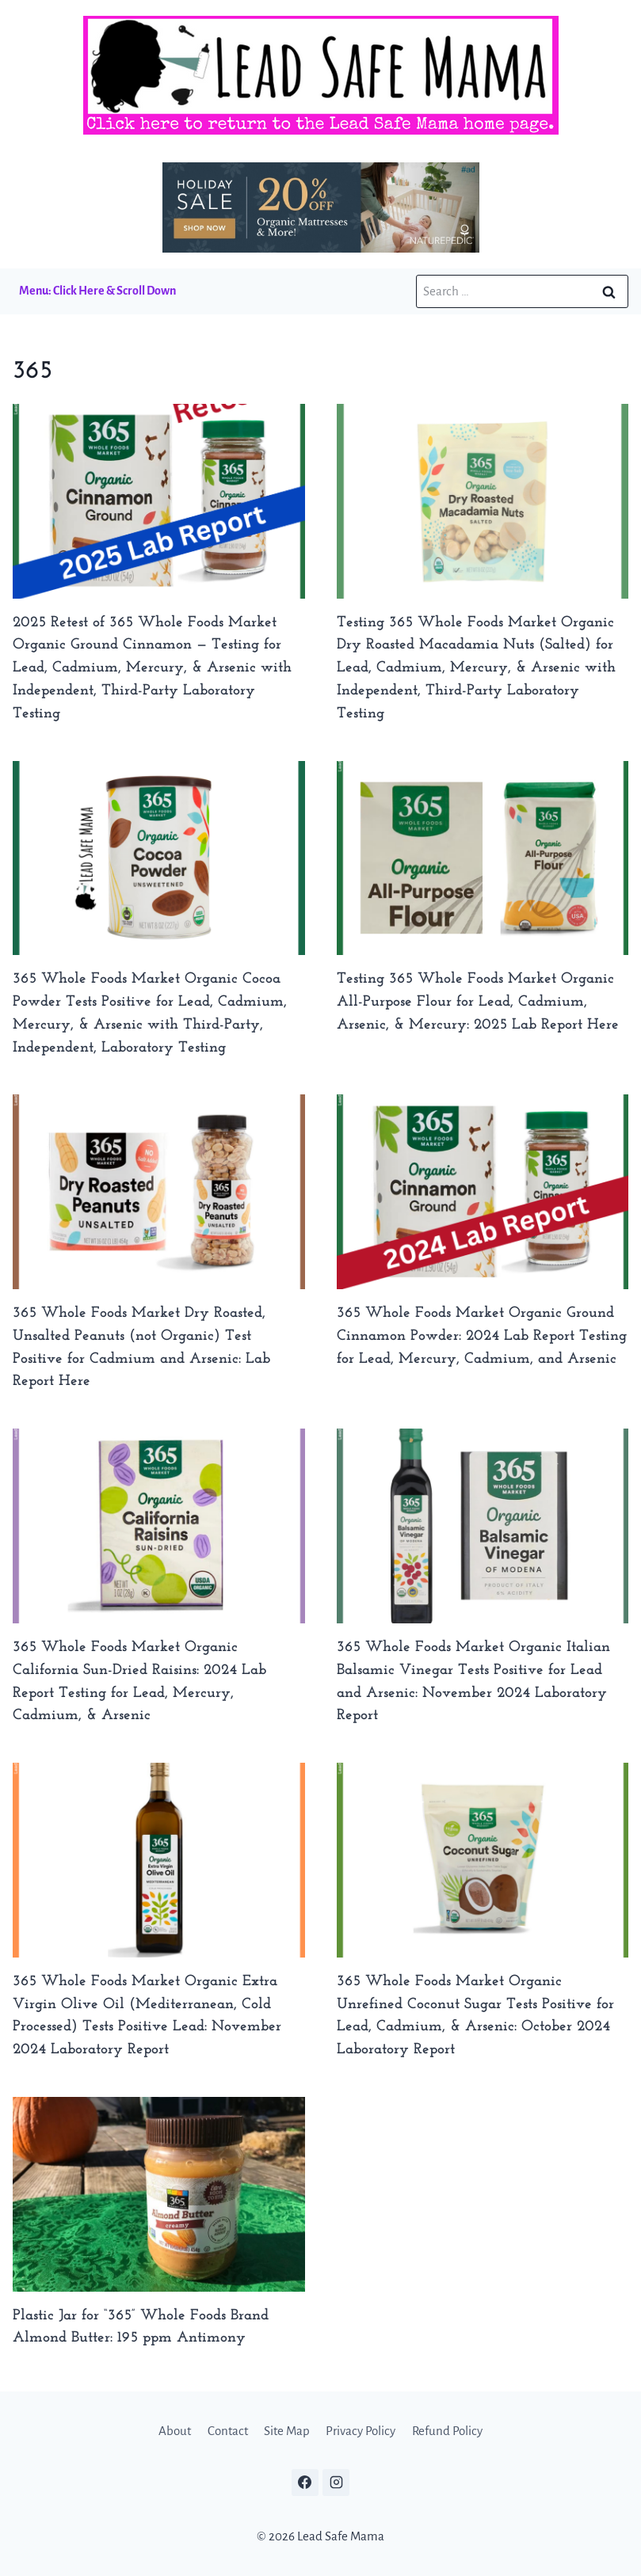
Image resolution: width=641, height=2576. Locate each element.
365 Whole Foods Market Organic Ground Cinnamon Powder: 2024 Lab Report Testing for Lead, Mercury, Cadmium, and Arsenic (482, 1336)
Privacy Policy (360, 2430)
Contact (228, 2430)
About (174, 2430)
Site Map (287, 2430)
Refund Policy (447, 2430)
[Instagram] (335, 2482)
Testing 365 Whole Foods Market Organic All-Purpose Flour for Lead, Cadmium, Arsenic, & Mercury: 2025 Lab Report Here (478, 1002)
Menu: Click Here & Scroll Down (97, 290)
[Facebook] (305, 2482)
